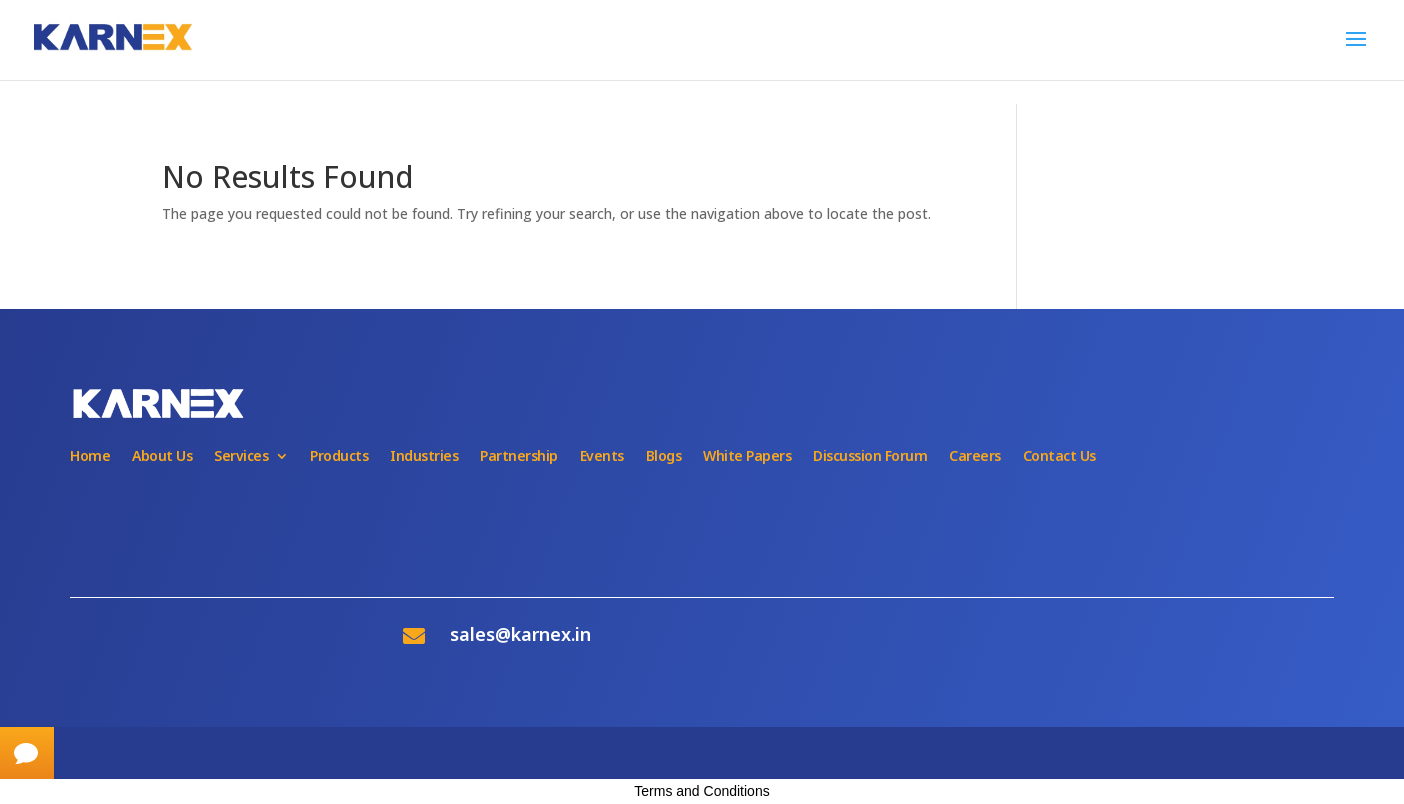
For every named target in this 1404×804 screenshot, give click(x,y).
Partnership (519, 455)
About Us (162, 455)
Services (241, 455)
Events (602, 455)
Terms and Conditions (701, 791)
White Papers (747, 455)
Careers (975, 455)
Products (339, 455)
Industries (424, 455)
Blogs (664, 455)
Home (90, 455)
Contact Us (1059, 455)
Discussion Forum (870, 455)
